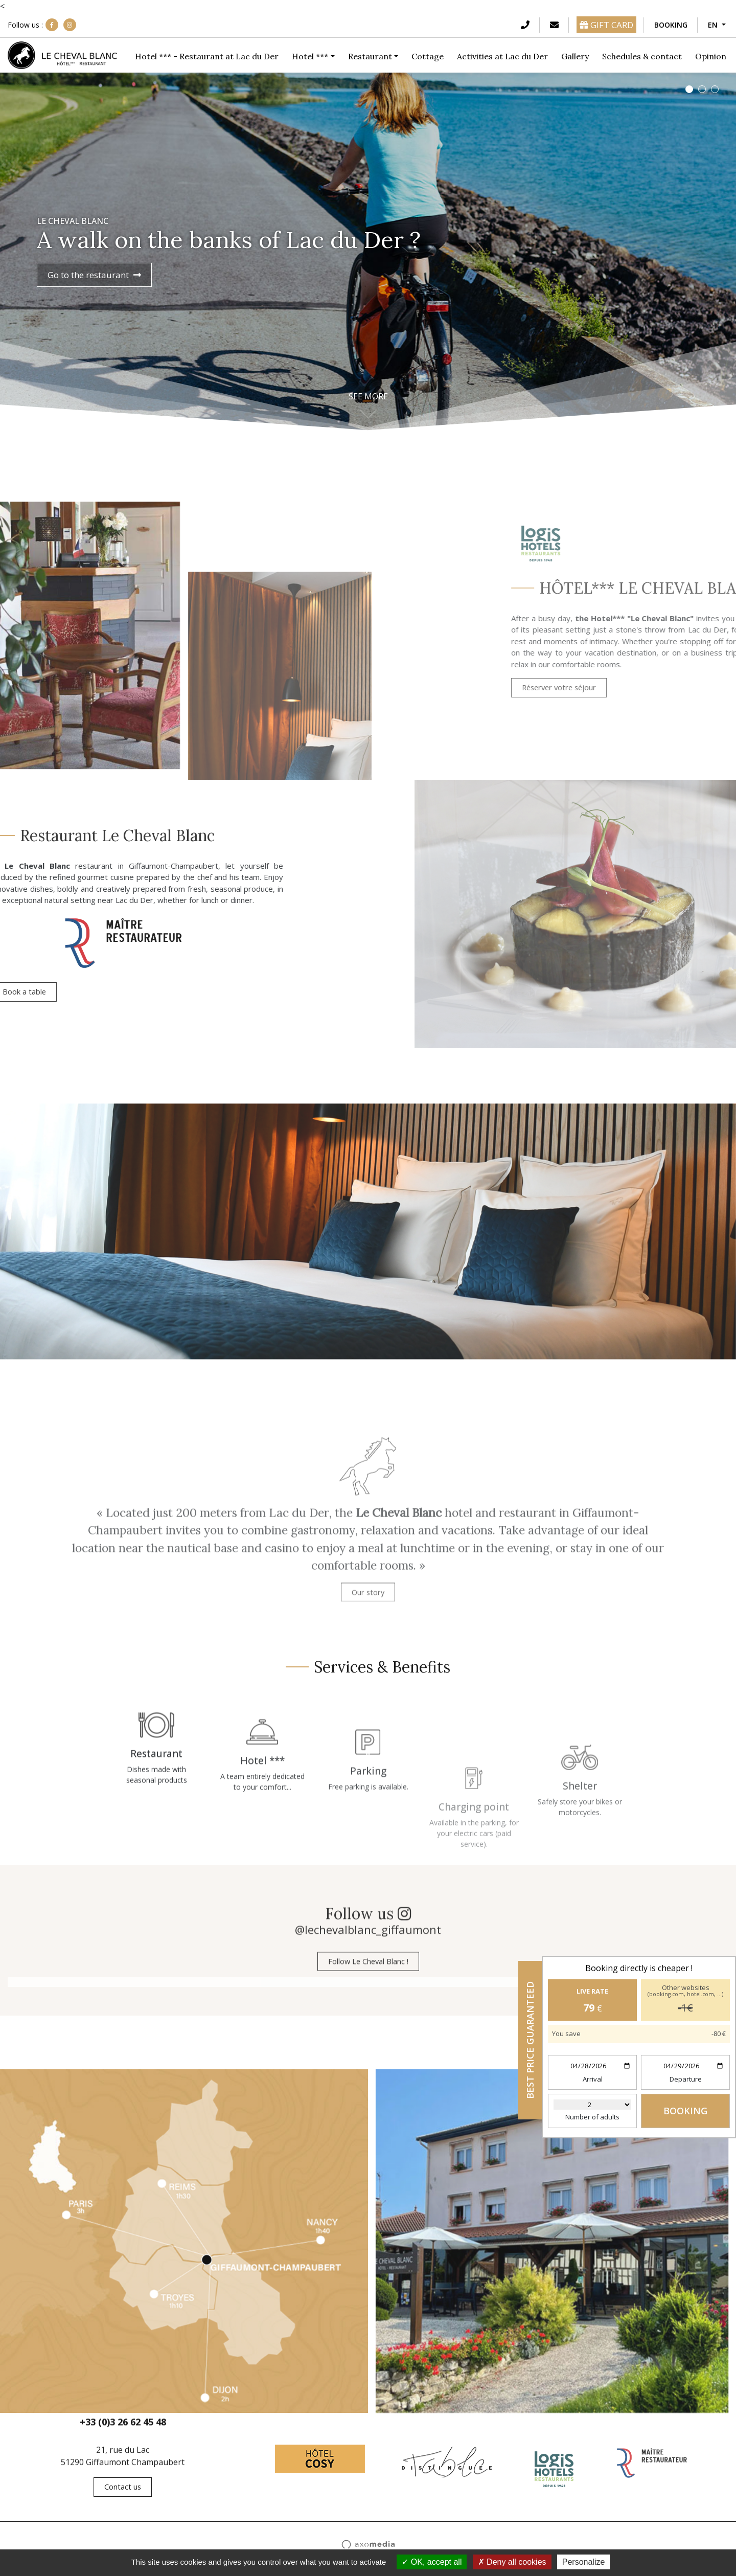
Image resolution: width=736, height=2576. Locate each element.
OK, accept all (432, 2562)
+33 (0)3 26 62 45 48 (123, 2433)
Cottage (427, 56)
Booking (670, 25)
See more (368, 396)
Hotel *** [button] (310, 56)
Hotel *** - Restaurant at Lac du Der (207, 56)
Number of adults (592, 2116)
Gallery (575, 56)
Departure (686, 2079)
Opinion (710, 56)
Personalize (583, 2562)
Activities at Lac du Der (502, 56)
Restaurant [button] (370, 56)
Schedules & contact (642, 56)
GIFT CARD (606, 25)
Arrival (593, 2079)
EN (714, 25)
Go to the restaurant (94, 275)
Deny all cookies (512, 2562)
